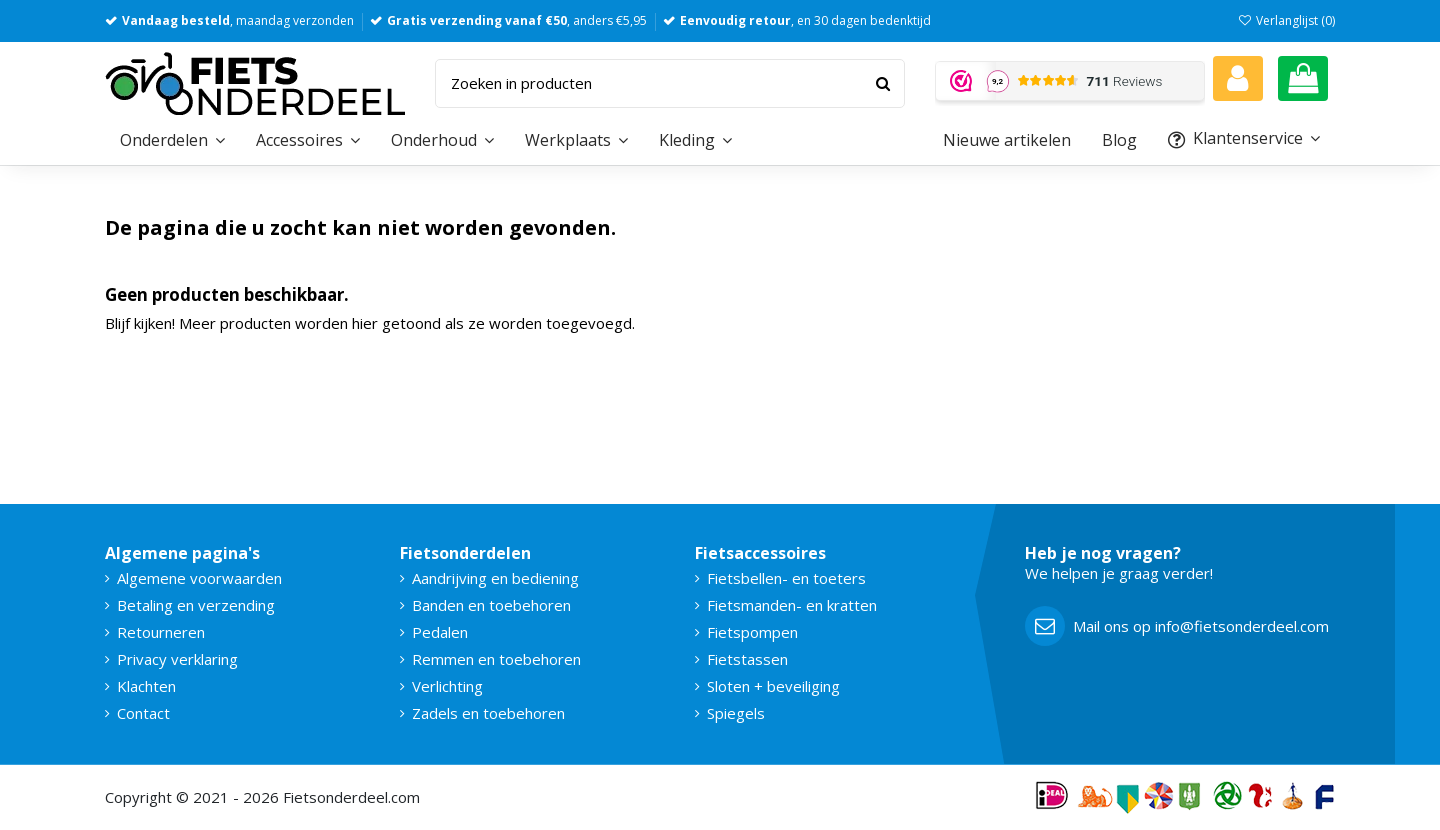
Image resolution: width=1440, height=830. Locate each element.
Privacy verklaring (177, 659)
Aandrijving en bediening (495, 578)
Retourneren (161, 632)
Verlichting (447, 686)
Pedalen (440, 632)
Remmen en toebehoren (496, 659)
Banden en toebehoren (491, 605)
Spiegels (736, 713)
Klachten (146, 686)
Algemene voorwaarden (199, 578)
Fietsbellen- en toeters (786, 578)
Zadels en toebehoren (488, 713)
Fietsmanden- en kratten (792, 605)
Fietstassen (747, 659)
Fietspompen (752, 632)
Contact (143, 713)
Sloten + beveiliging (773, 686)
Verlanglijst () (1286, 20)
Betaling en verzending (196, 605)
